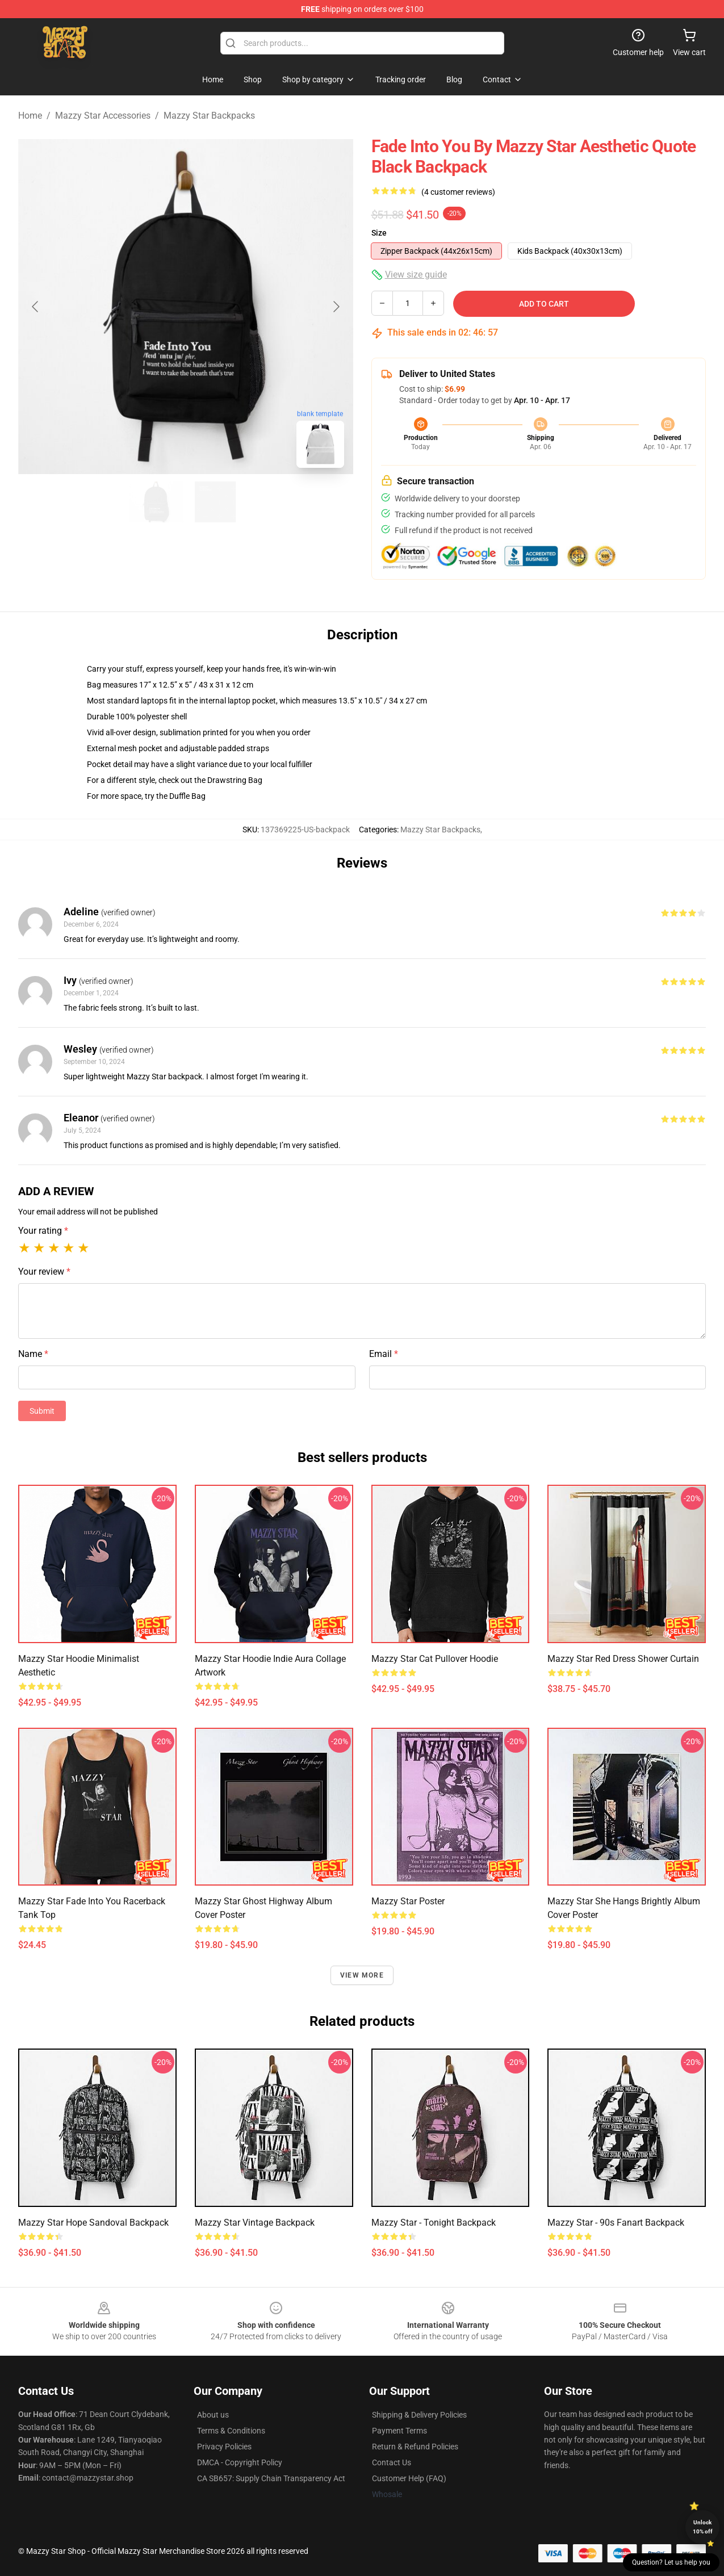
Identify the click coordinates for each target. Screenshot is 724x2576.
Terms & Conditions (231, 2430)
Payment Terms (399, 2430)
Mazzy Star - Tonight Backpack (433, 2222)
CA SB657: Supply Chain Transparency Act (271, 2478)
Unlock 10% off (703, 2527)
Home (30, 115)
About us (213, 2414)
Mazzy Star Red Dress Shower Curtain (623, 1658)
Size (379, 232)
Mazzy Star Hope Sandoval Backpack (93, 2222)
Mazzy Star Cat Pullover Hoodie (434, 1658)
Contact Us (391, 2462)
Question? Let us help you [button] (671, 2562)
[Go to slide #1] (156, 501)
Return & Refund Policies (415, 2446)
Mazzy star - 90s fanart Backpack (615, 2222)
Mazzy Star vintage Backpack (255, 2222)
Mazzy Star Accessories (102, 115)
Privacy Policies (224, 2446)
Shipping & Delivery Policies (419, 2414)
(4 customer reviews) (458, 191)
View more (362, 1975)
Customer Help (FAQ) (409, 2478)
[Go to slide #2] (215, 501)
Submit (42, 1410)
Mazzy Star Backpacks (209, 115)
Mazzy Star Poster (408, 1901)
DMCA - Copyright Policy (239, 2462)
